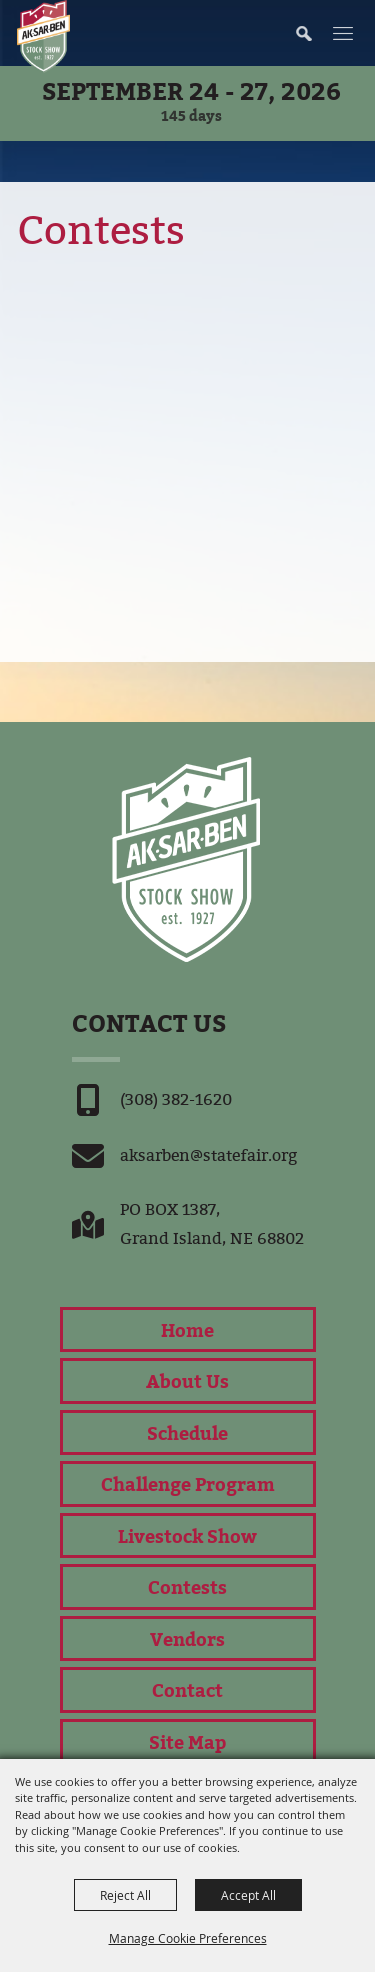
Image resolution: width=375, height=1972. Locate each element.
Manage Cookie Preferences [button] (188, 1938)
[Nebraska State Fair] (43, 36)
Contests (187, 1586)
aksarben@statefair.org (208, 1155)
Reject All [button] (125, 1895)
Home (187, 1329)
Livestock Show (187, 1535)
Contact (187, 1689)
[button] (313, 32)
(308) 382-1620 (176, 1099)
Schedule (187, 1432)
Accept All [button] (248, 1895)
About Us (187, 1380)
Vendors (187, 1638)
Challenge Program (188, 1483)
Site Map (187, 1741)
